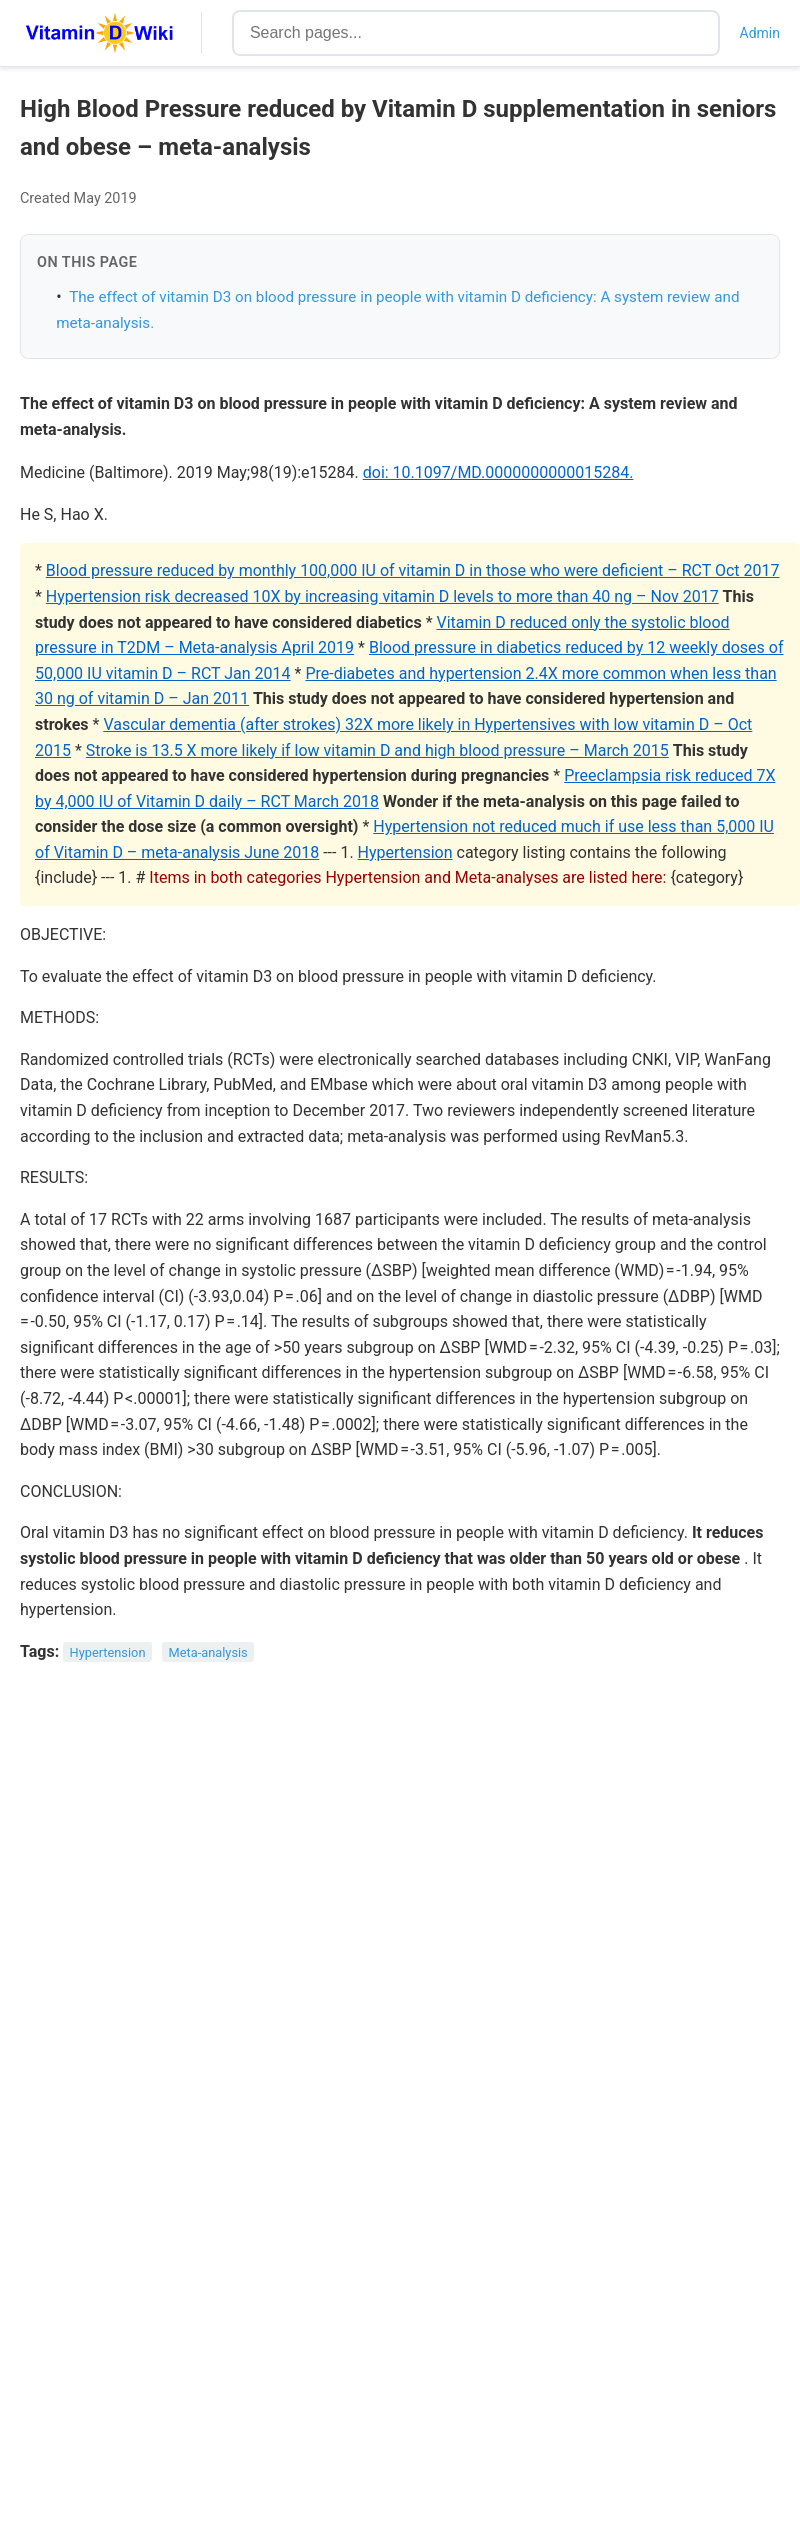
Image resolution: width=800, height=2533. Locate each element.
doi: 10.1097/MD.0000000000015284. (498, 472)
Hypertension (405, 852)
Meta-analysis (208, 1652)
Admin (760, 33)
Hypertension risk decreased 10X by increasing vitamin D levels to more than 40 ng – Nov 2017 (382, 596)
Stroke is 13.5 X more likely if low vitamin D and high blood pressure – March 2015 (377, 750)
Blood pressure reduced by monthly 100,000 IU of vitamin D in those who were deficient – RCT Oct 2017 (413, 570)
